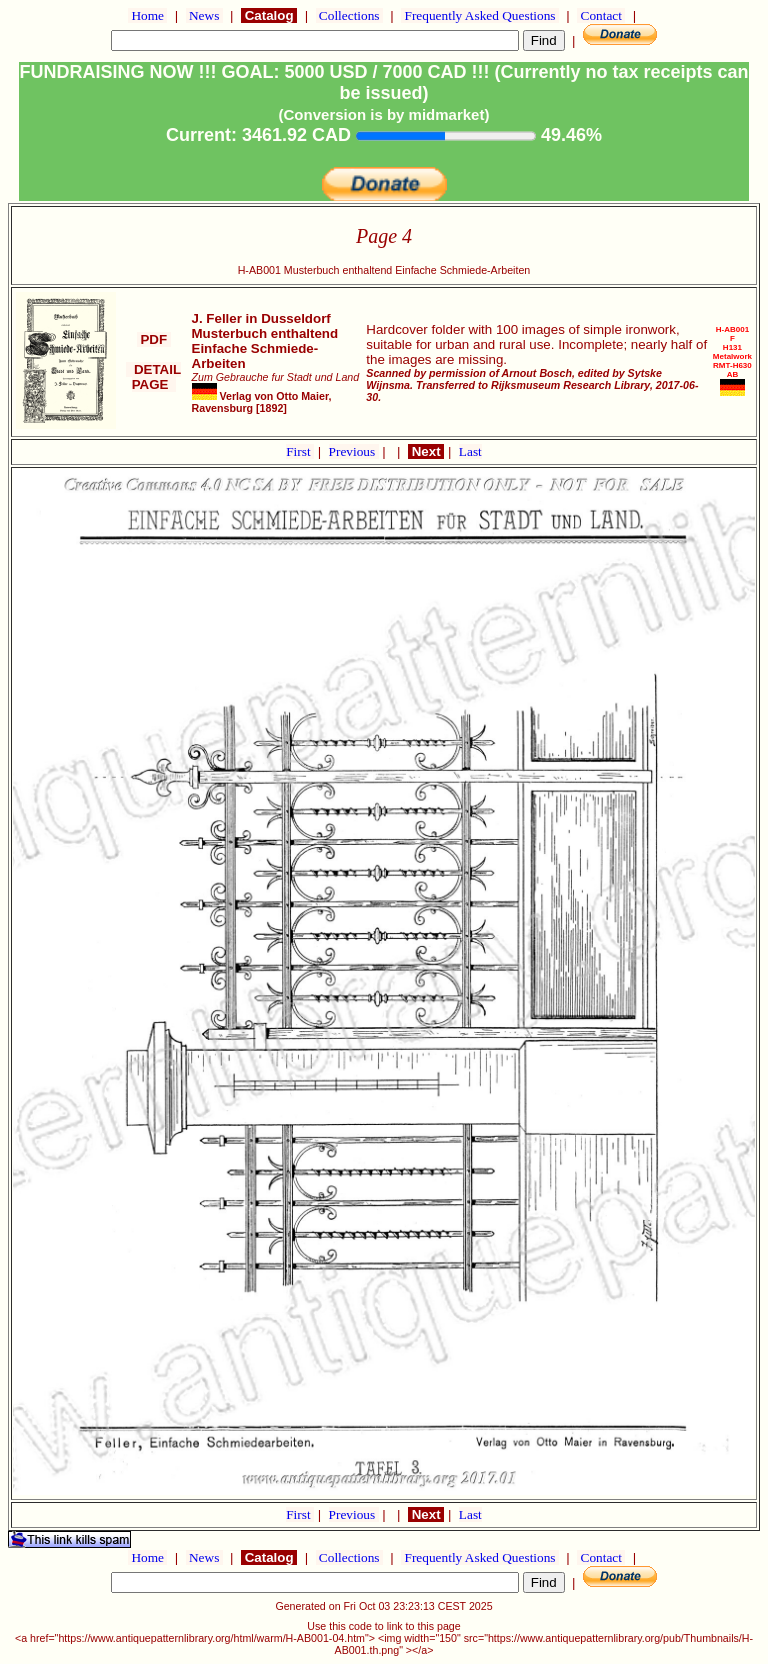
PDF (154, 339)
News (204, 15)
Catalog (269, 15)
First (300, 451)
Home (147, 15)
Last (470, 451)
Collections (349, 15)
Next (426, 451)
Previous (354, 451)
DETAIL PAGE (153, 377)
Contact (601, 15)
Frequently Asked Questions (480, 15)
